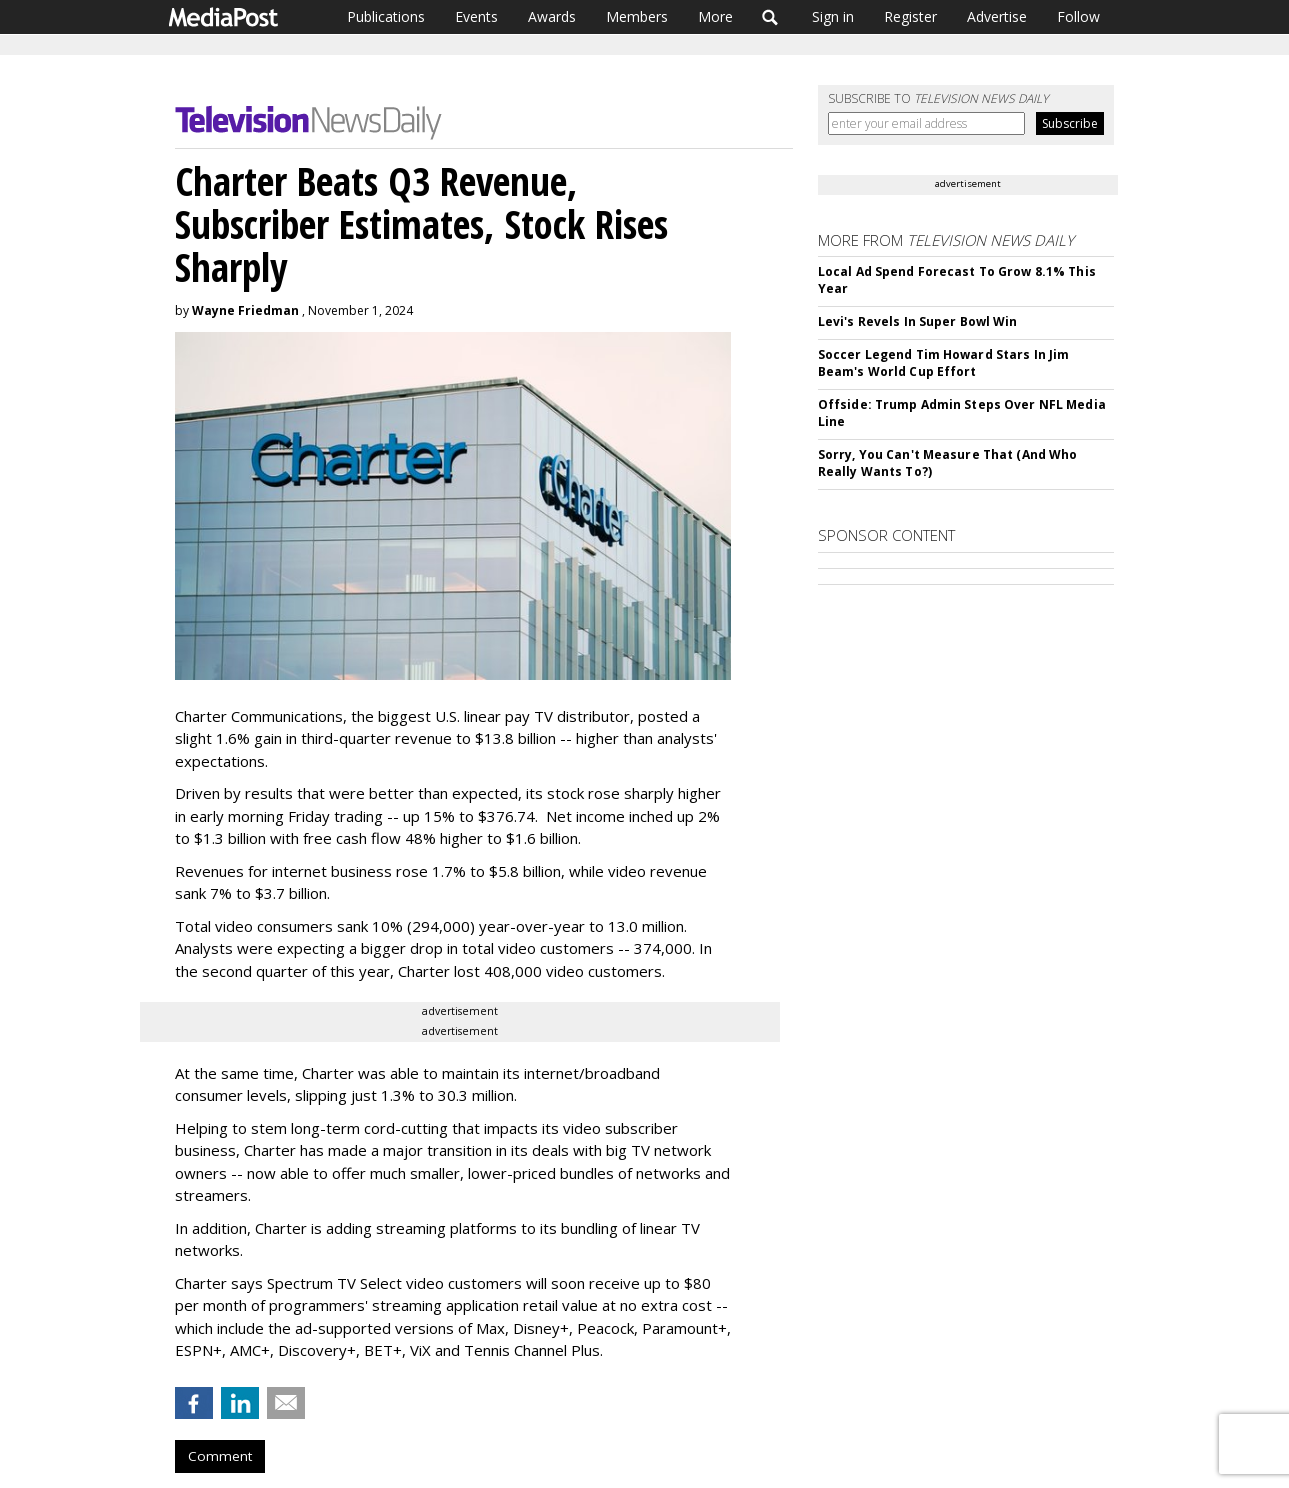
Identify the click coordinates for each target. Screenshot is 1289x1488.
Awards (552, 16)
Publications (386, 16)
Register (910, 16)
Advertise (997, 16)
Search (770, 17)
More (715, 16)
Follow (1078, 16)
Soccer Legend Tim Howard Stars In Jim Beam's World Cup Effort (943, 363)
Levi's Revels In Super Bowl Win (918, 321)
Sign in (833, 16)
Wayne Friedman (245, 310)
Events (476, 16)
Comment (220, 1456)
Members (637, 16)
